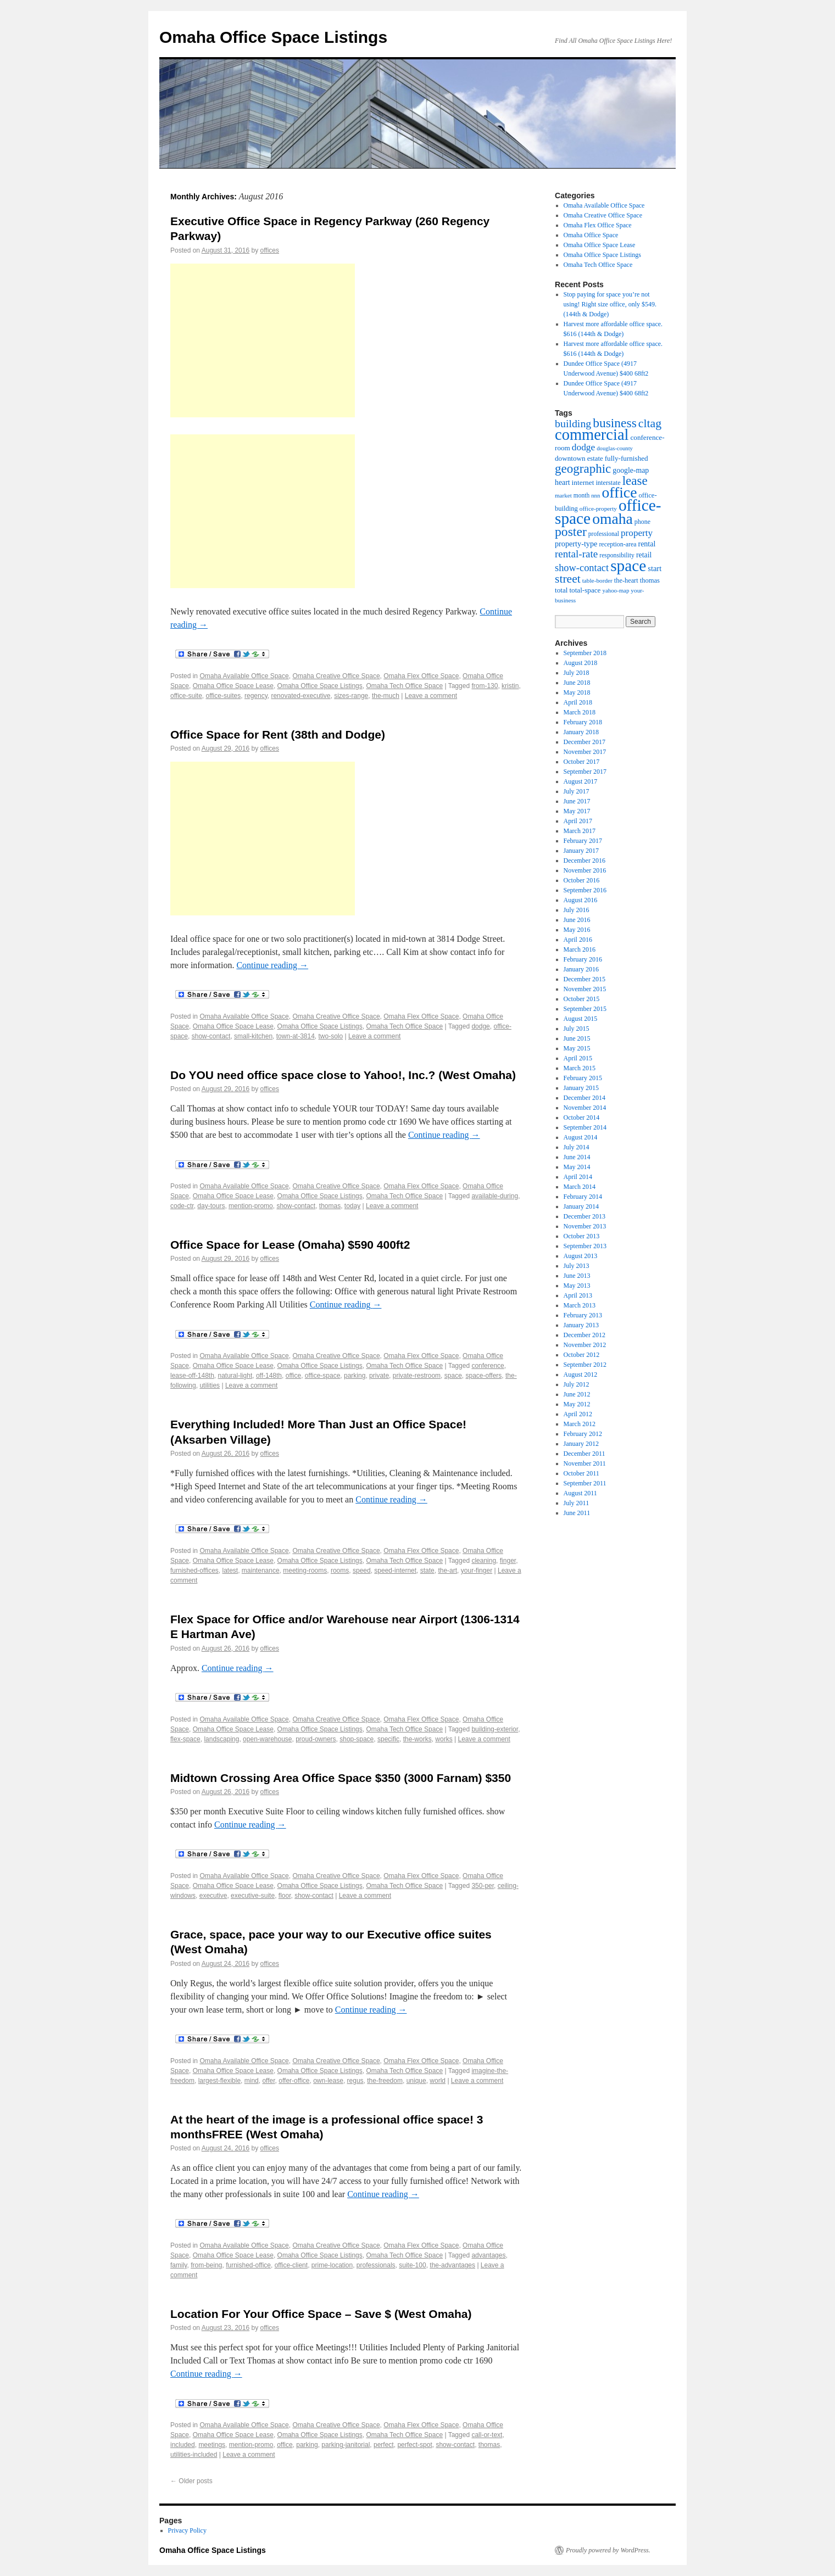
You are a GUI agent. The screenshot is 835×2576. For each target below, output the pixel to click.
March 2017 (579, 831)
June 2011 (577, 1513)
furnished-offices (194, 1570)
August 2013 (581, 1256)
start (654, 568)
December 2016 (584, 860)
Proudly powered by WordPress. (608, 2550)
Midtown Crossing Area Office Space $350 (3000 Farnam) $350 (340, 1778)
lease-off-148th (192, 1375)
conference (487, 1366)
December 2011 (584, 1453)
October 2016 (582, 880)
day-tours (211, 1206)
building (573, 423)
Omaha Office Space (591, 235)
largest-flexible (219, 2081)
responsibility (616, 555)
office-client (291, 2265)
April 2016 (578, 939)
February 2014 (583, 1196)
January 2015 (581, 1088)
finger (508, 1560)
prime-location (332, 2265)
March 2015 (579, 1068)
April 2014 (578, 1177)
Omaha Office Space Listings (273, 37)
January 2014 (581, 1206)
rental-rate (576, 554)
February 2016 (583, 959)
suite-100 (412, 2265)
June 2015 (577, 1038)
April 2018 (578, 702)
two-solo (331, 1036)
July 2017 (576, 791)
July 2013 (576, 1266)
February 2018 (583, 722)
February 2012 (583, 1434)
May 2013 (577, 1285)
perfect (384, 2445)
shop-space (356, 1739)
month (581, 495)
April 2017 (578, 821)
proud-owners (316, 1739)
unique (416, 2081)
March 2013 (579, 1305)
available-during (494, 1196)
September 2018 (585, 653)
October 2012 (582, 1355)
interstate (607, 483)
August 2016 (581, 900)
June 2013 (577, 1275)
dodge (480, 1026)
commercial (591, 434)
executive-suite (253, 1895)
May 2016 (577, 930)
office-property (598, 508)
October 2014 (582, 1117)
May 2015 (577, 1048)
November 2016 (585, 870)
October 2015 (582, 999)
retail (644, 555)
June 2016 (577, 920)
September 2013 (585, 1246)
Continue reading (272, 965)
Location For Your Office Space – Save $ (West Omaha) (321, 2313)
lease (635, 480)
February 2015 (583, 1078)
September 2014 (585, 1127)
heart (562, 482)
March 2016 (579, 949)
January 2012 (581, 1444)
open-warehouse (267, 1739)
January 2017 (581, 850)
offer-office (294, 2081)
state (427, 1570)
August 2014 (581, 1137)
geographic (583, 468)
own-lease (328, 2081)
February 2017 (583, 841)
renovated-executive (300, 696)
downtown (570, 458)
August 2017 (581, 781)
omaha (612, 518)
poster (571, 531)
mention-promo (251, 1206)
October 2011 (581, 1473)
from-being (206, 2265)
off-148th (269, 1375)
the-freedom (385, 2081)
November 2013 (585, 1226)
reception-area (617, 544)
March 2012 (579, 1424)
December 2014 (584, 1098)
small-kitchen (253, 1036)
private (379, 1375)
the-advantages (452, 2265)
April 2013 (578, 1295)
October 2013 (582, 1236)
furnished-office (248, 2265)
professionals (376, 2265)
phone (642, 522)
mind (251, 2081)
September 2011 (585, 1483)
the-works (417, 1739)
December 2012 (584, 1335)
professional (603, 533)
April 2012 (578, 1414)
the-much (385, 696)
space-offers (483, 1375)
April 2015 (578, 1058)
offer (268, 2081)
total (561, 590)
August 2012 (581, 1374)
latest (230, 1570)
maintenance (261, 1570)
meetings (211, 2445)
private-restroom (417, 1375)
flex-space (185, 1739)
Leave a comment (431, 696)
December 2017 (584, 742)
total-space (584, 590)
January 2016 (581, 969)
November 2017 (585, 752)
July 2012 (576, 1384)
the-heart (626, 580)
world (438, 2081)
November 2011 (585, 1463)
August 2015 (581, 1018)
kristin (510, 686)
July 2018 (576, 673)
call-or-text (486, 2435)
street (568, 578)
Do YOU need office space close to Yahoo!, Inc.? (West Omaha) (343, 1075)
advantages (488, 2255)
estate (595, 458)
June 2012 (577, 1394)
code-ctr (182, 1206)
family (178, 2265)
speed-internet (395, 1570)
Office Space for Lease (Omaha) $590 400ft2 (290, 1244)
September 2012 (585, 1364)
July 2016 (576, 910)
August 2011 (580, 1493)
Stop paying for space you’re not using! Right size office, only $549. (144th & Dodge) (610, 304)
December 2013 (584, 1216)
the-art (447, 1570)
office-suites (223, 696)
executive (213, 1895)
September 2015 (585, 1009)
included (182, 2445)
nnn (595, 495)
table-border (597, 580)
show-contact (211, 1036)
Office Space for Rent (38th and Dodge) (277, 734)
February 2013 (583, 1315)
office (293, 1375)
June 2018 (577, 682)
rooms (340, 1570)
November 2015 (585, 989)
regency (256, 696)
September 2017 (585, 771)
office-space (322, 1375)
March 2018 (579, 712)
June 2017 (577, 801)
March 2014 (579, 1187)
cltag (649, 423)
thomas (330, 1206)
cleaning (483, 1560)
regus (355, 2081)
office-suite (186, 696)
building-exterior (494, 1729)
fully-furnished (626, 458)
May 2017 (577, 811)
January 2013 (581, 1325)
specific (388, 1739)
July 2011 (576, 1503)
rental (646, 544)
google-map (631, 470)
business (615, 423)
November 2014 (585, 1107)
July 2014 (576, 1147)
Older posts (191, 2481)
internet (583, 482)
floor (285, 1895)
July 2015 (576, 1028)
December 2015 (584, 979)
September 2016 (585, 890)
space (453, 1375)
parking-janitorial (345, 2445)
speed (362, 1570)
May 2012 (577, 1404)
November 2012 (585, 1345)
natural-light (235, 1375)
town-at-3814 (295, 1036)
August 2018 (581, 663)
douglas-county (615, 448)
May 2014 (577, 1167)
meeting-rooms (305, 1570)
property (637, 533)
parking (354, 1375)
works (443, 1739)
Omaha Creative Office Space (336, 676)
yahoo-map (615, 590)
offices (269, 250)
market (563, 495)
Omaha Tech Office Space (404, 686)
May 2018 (577, 692)
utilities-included (193, 2454)
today (352, 1206)
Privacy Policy (187, 2530)
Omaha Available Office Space (243, 676)
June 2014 (577, 1157)
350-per (482, 1886)
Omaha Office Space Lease (233, 686)
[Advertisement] (262, 340)
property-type (576, 543)
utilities (209, 1385)
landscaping (221, 1739)
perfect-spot (414, 2445)
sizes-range (351, 696)
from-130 (484, 686)
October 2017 (582, 761)
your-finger (476, 1570)
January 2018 (581, 732)
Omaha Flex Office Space (421, 676)
